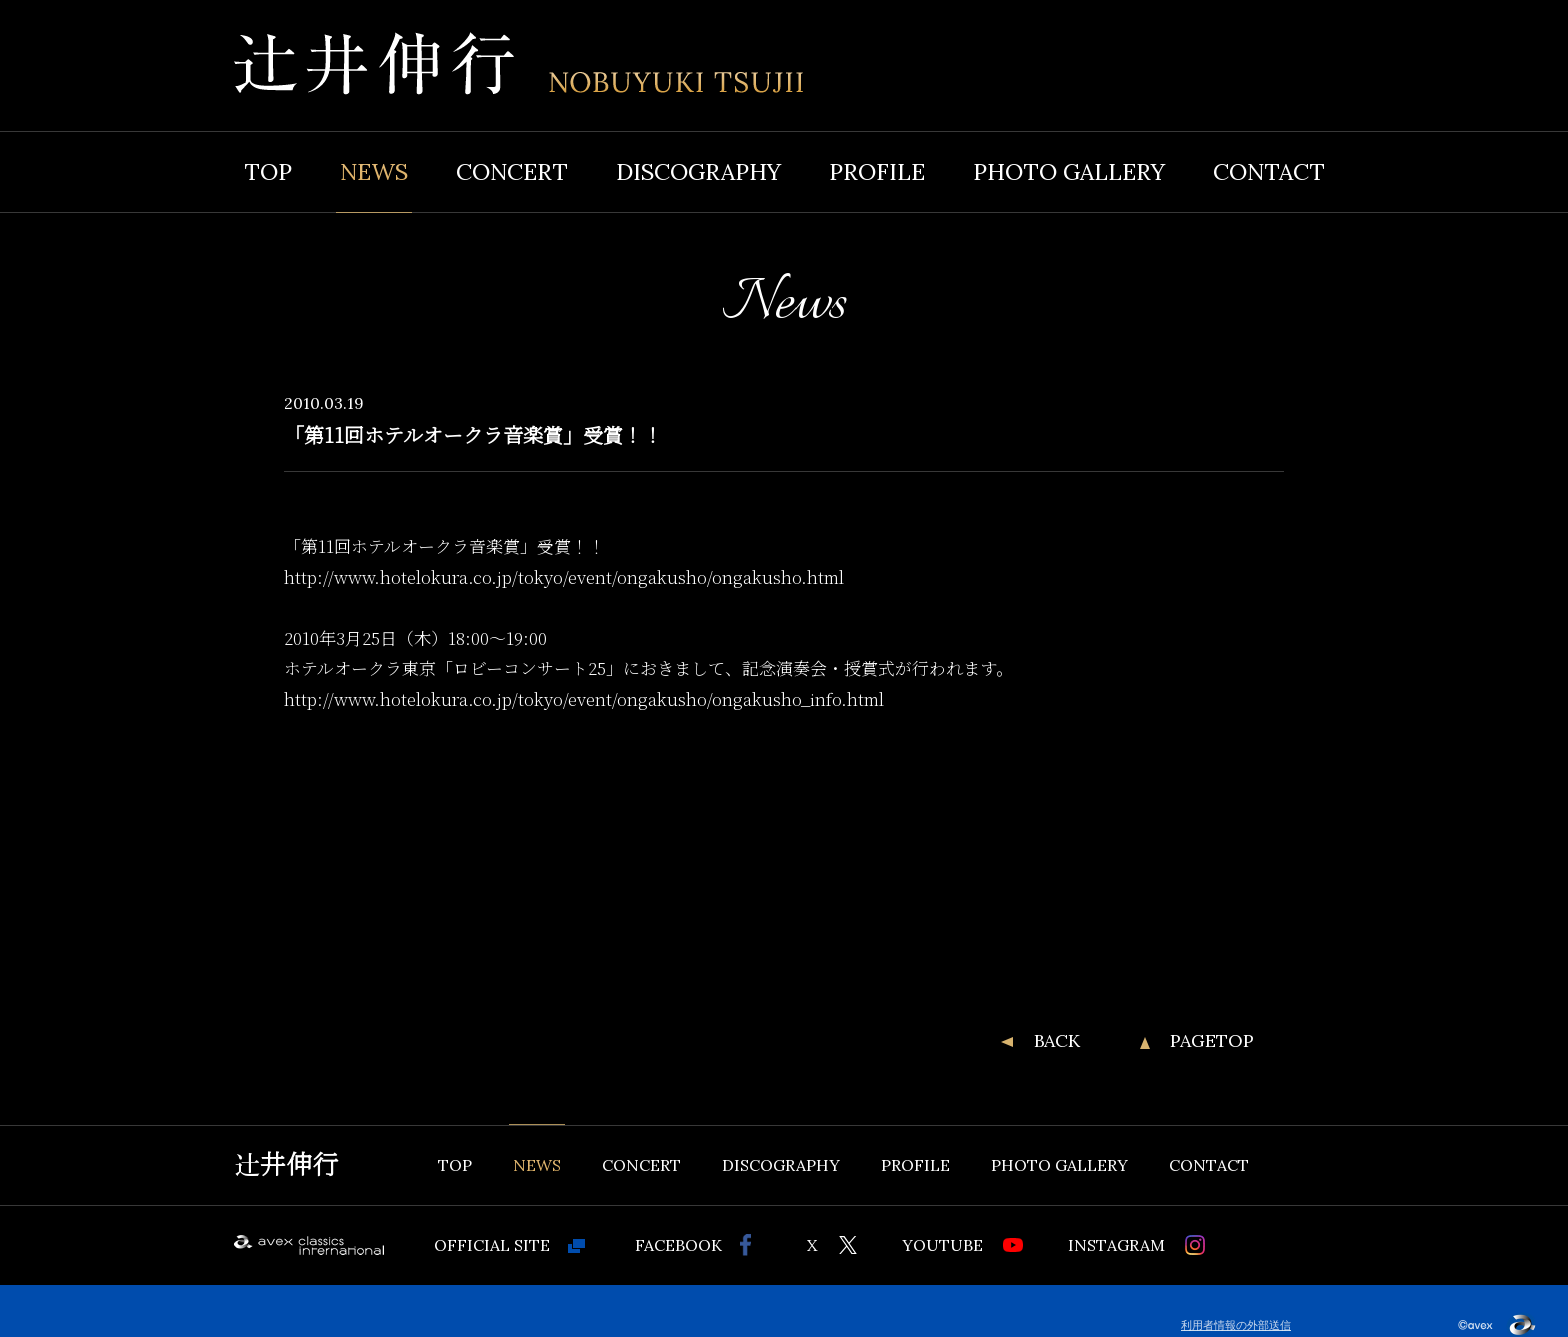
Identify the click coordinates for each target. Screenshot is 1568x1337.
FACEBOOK (678, 1245)
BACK (1057, 1041)
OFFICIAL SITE (492, 1245)
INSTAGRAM (1116, 1245)
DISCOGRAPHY (698, 171)
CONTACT (1269, 171)
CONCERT (512, 171)
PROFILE (877, 171)
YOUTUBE (942, 1245)
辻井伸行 (286, 1165)
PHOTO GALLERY (1069, 171)
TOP (268, 171)
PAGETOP (1212, 1041)
